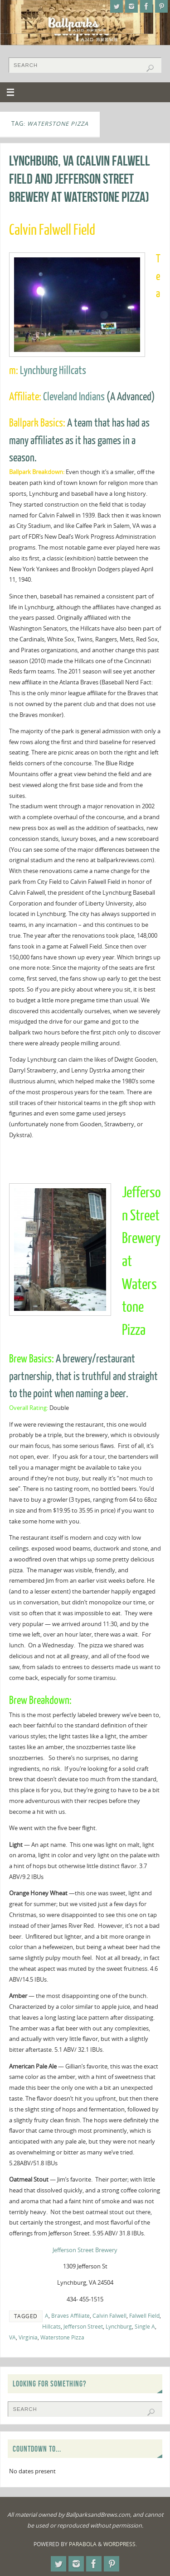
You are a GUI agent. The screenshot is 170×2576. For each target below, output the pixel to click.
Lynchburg (119, 2326)
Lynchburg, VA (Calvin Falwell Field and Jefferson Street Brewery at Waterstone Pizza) (79, 178)
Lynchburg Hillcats (53, 371)
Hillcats (51, 2326)
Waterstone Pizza (62, 2337)
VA (12, 2337)
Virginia (28, 2337)
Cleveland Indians (74, 397)
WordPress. (120, 2544)
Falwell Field (144, 2316)
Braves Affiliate (70, 2316)
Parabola (83, 2544)
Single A (145, 2326)
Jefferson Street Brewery (85, 2250)
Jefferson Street (83, 2326)
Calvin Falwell (109, 2316)
